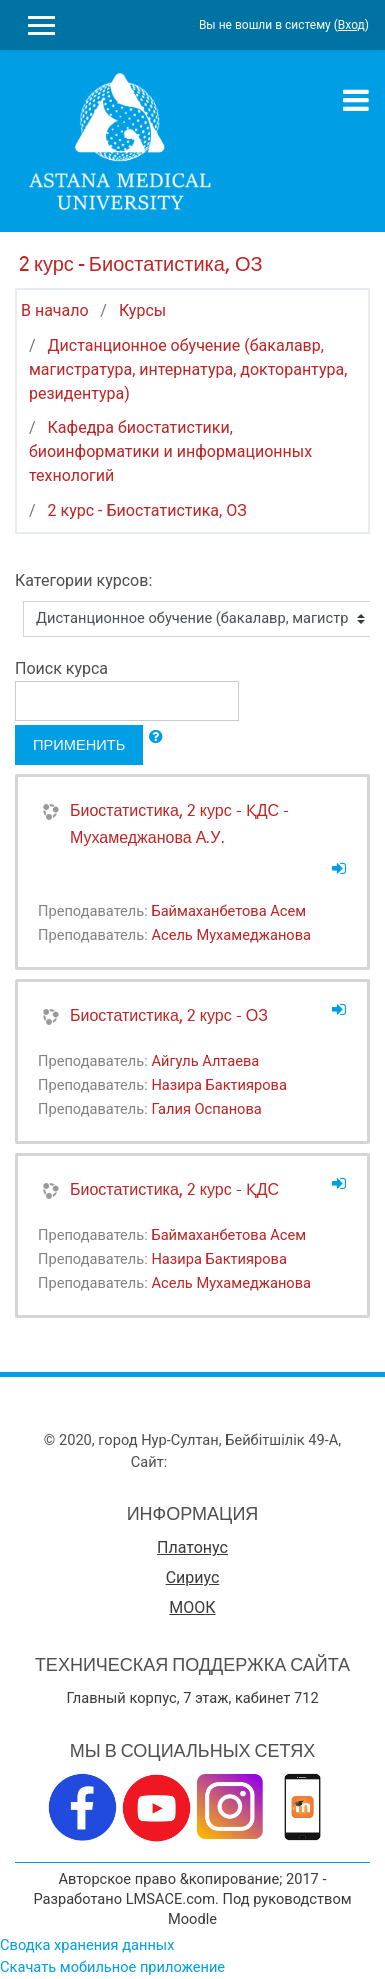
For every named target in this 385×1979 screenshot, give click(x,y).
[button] (156, 737)
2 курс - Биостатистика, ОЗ (147, 510)
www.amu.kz (212, 1462)
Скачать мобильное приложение (112, 1967)
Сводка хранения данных (87, 1945)
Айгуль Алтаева (205, 1061)
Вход (351, 25)
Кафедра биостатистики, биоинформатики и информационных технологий (170, 451)
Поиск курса (61, 668)
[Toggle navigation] (356, 100)
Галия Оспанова (206, 1109)
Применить (79, 744)
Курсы (142, 310)
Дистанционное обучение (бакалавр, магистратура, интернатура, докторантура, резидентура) (188, 369)
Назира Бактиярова (219, 1085)
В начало (55, 310)
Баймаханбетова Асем (228, 911)
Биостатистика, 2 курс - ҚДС (174, 1189)
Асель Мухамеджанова (231, 935)
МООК (192, 1607)
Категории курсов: (83, 580)
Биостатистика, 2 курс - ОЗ (169, 1015)
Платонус (192, 1547)
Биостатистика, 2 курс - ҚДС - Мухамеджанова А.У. (179, 823)
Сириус (193, 1577)
